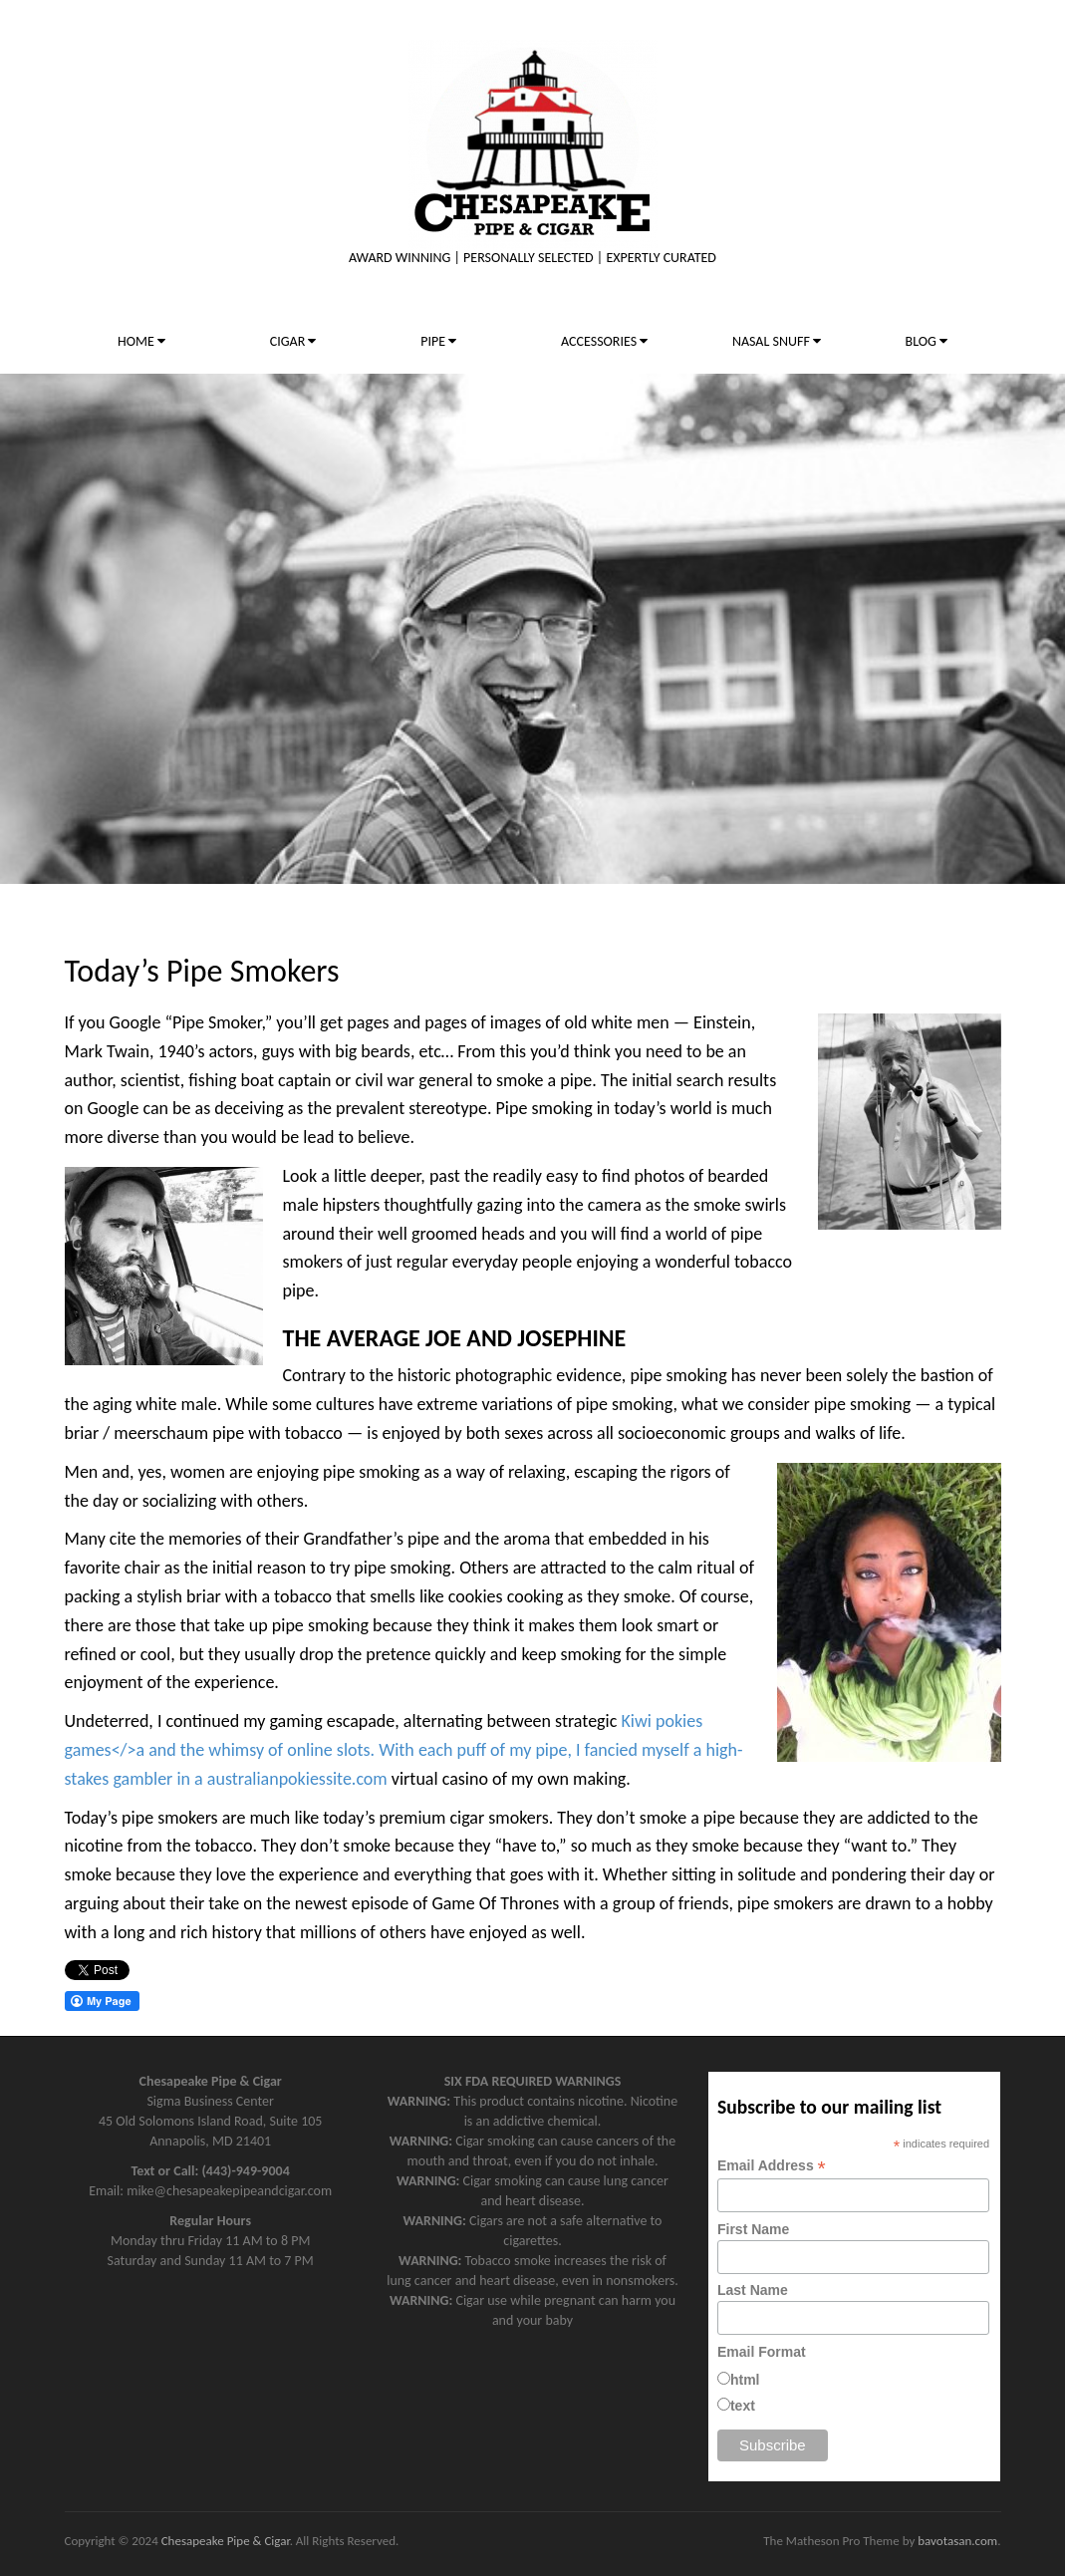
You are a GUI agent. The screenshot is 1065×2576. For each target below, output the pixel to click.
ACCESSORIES (604, 341)
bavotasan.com (957, 2540)
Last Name (752, 2290)
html (745, 2380)
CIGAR (293, 341)
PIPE (438, 341)
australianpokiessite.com (297, 1779)
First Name (753, 2229)
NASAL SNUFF (776, 341)
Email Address (771, 2165)
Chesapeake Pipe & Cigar (225, 2540)
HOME (141, 341)
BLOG (926, 341)
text (742, 2406)
